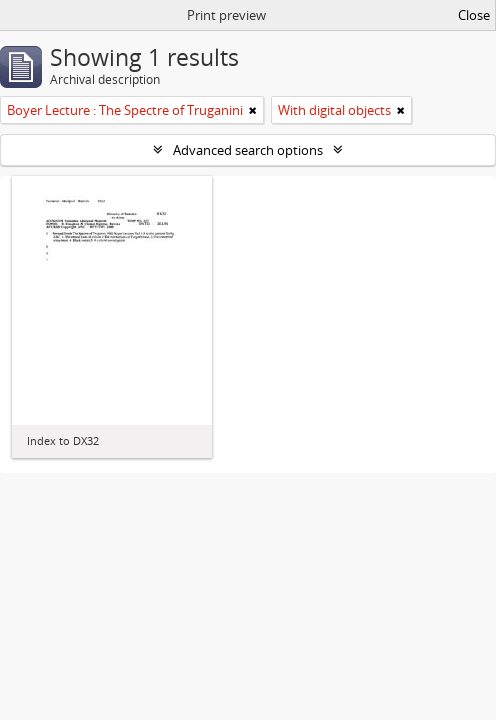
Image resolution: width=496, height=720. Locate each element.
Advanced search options (248, 150)
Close (474, 15)
